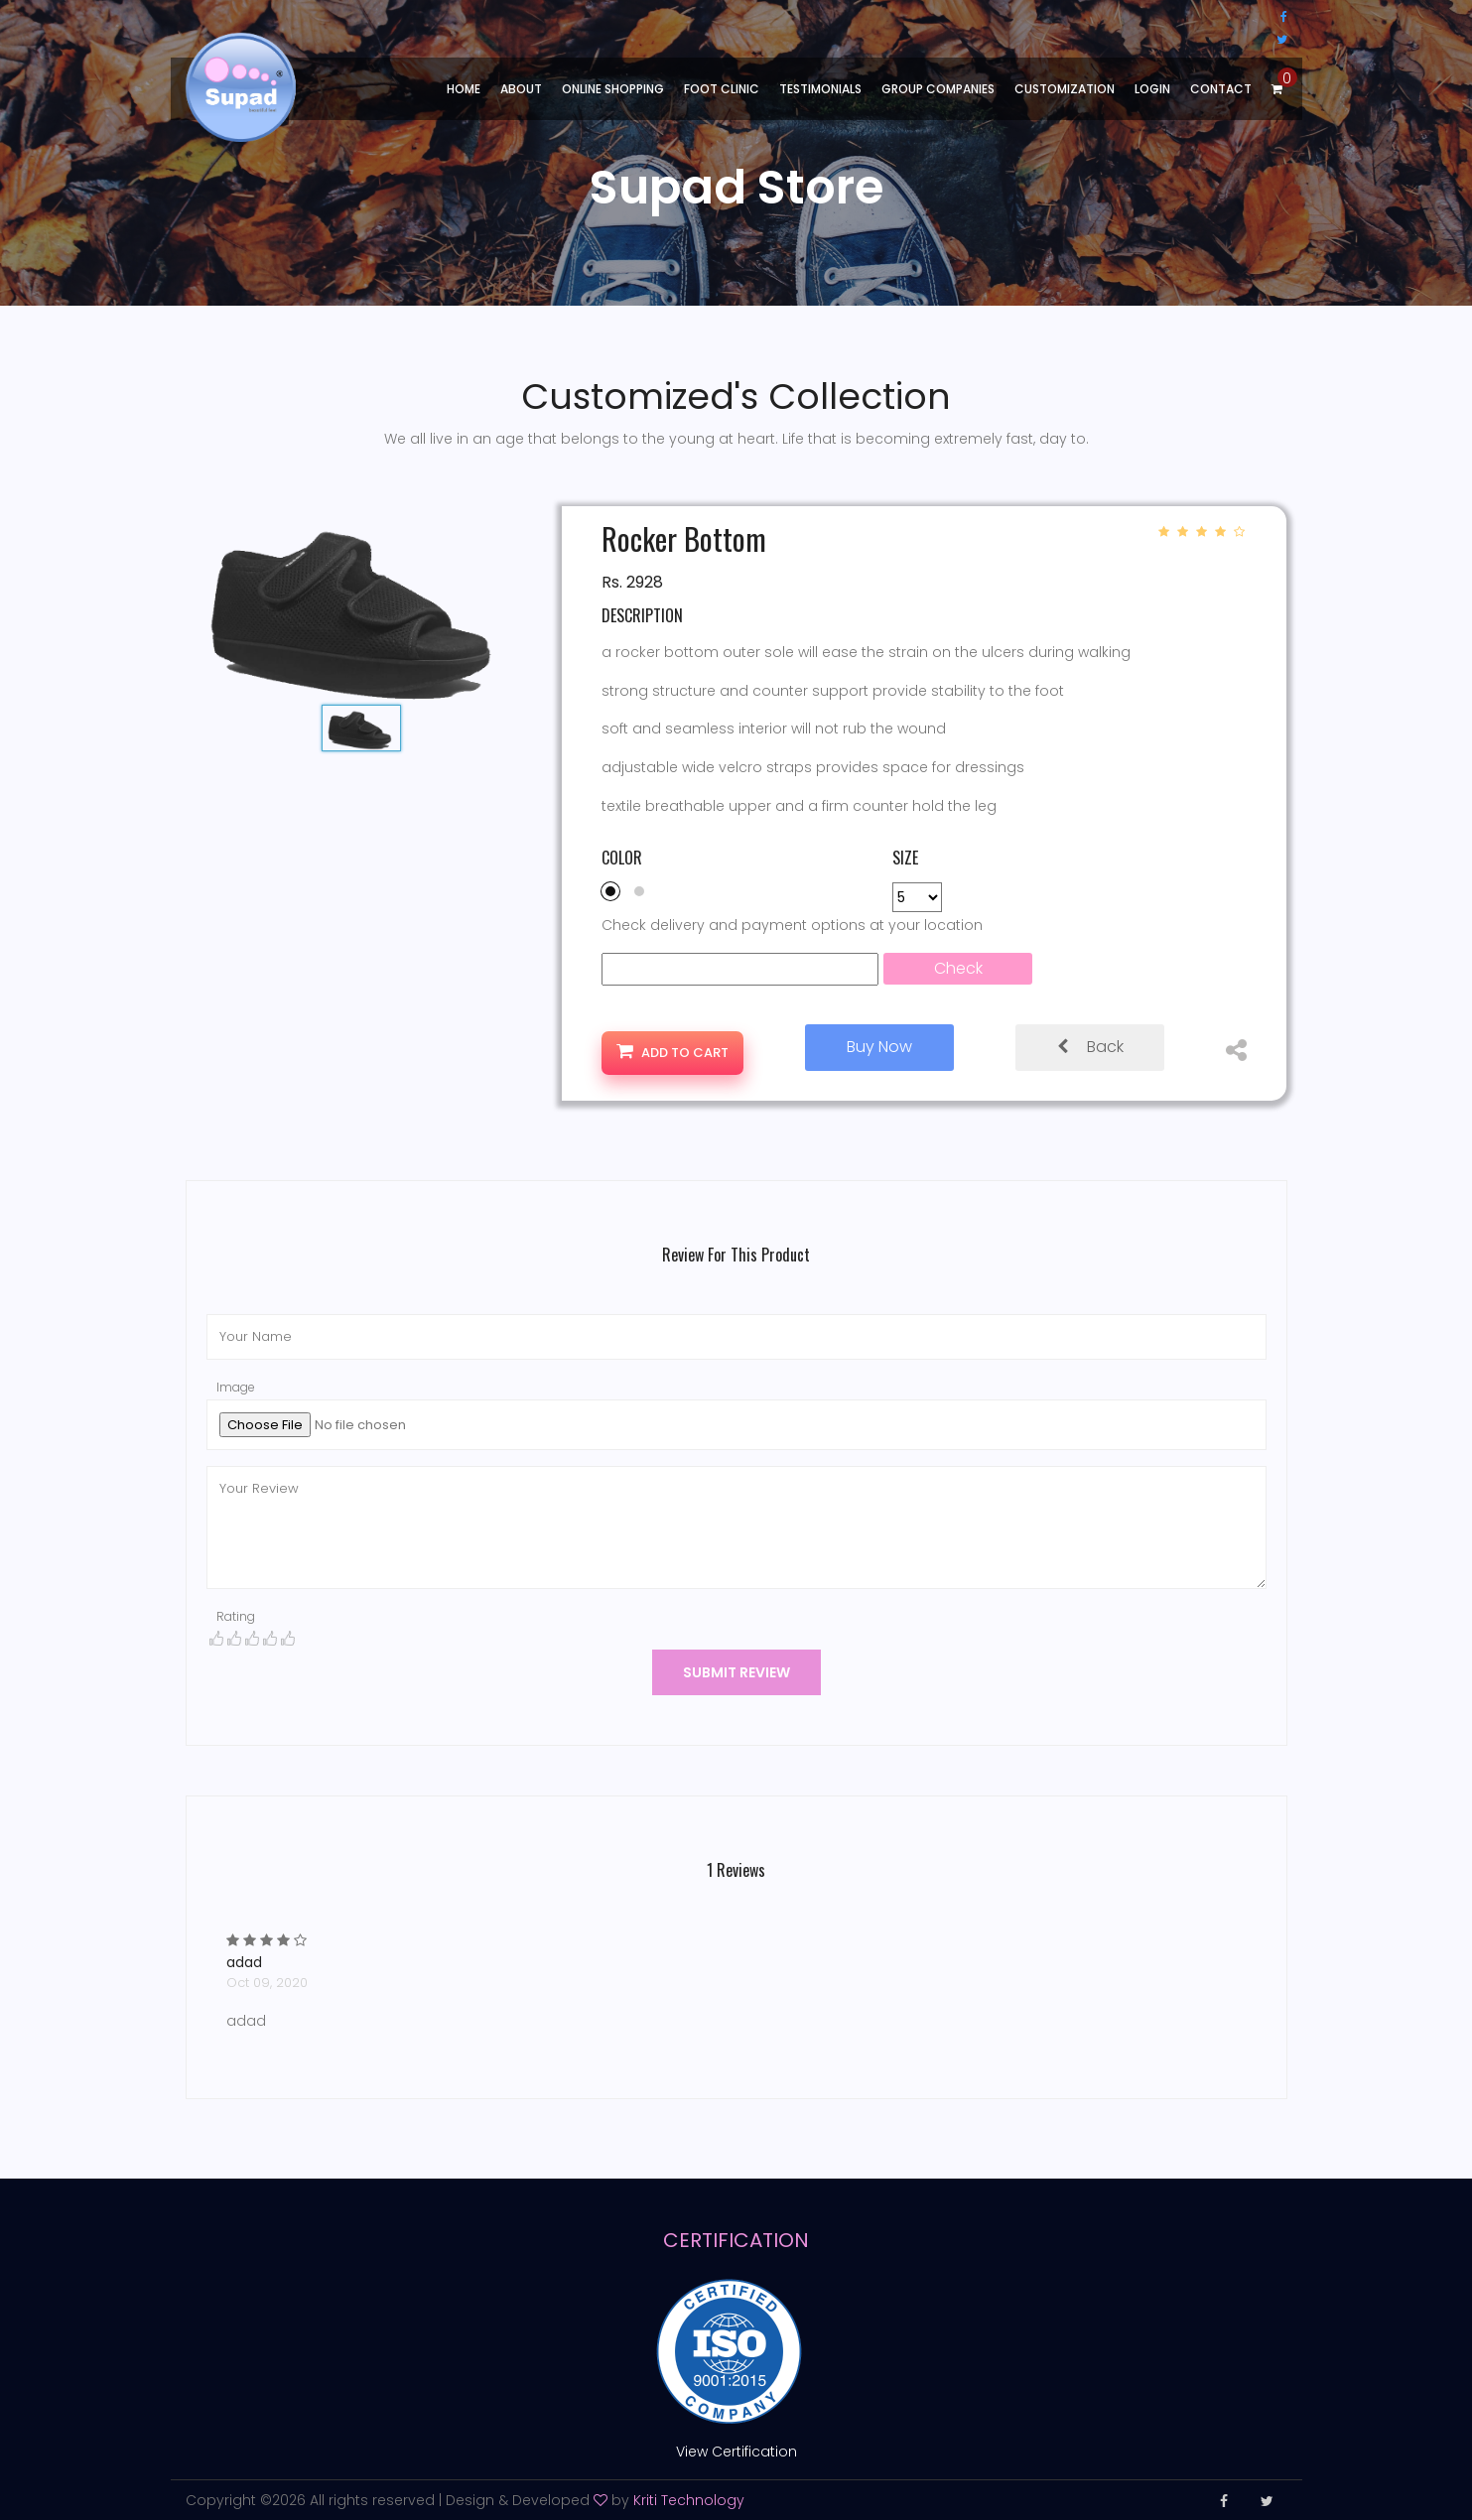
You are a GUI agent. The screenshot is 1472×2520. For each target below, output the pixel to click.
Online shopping (613, 88)
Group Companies (938, 88)
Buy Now (879, 1046)
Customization (1064, 88)
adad (246, 1961)
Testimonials (820, 88)
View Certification (736, 2451)
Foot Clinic (721, 88)
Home (463, 88)
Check (958, 968)
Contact (1221, 88)
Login (1152, 88)
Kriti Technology (688, 2499)
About (521, 88)
